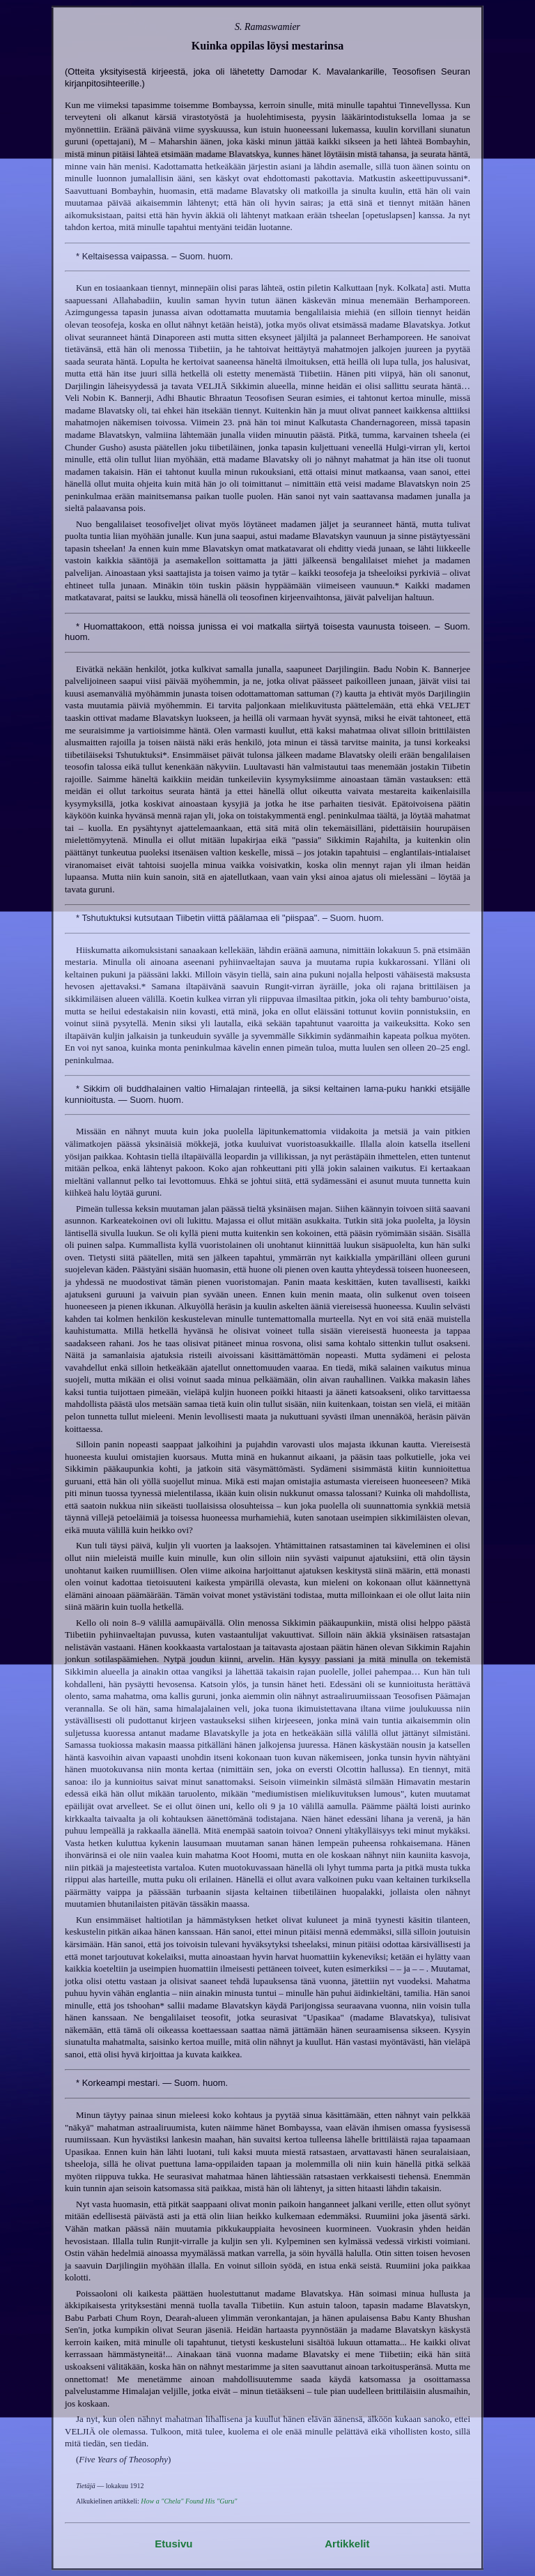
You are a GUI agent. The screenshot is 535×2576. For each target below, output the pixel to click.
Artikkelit (347, 2544)
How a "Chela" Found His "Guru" (189, 2501)
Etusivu (173, 2544)
